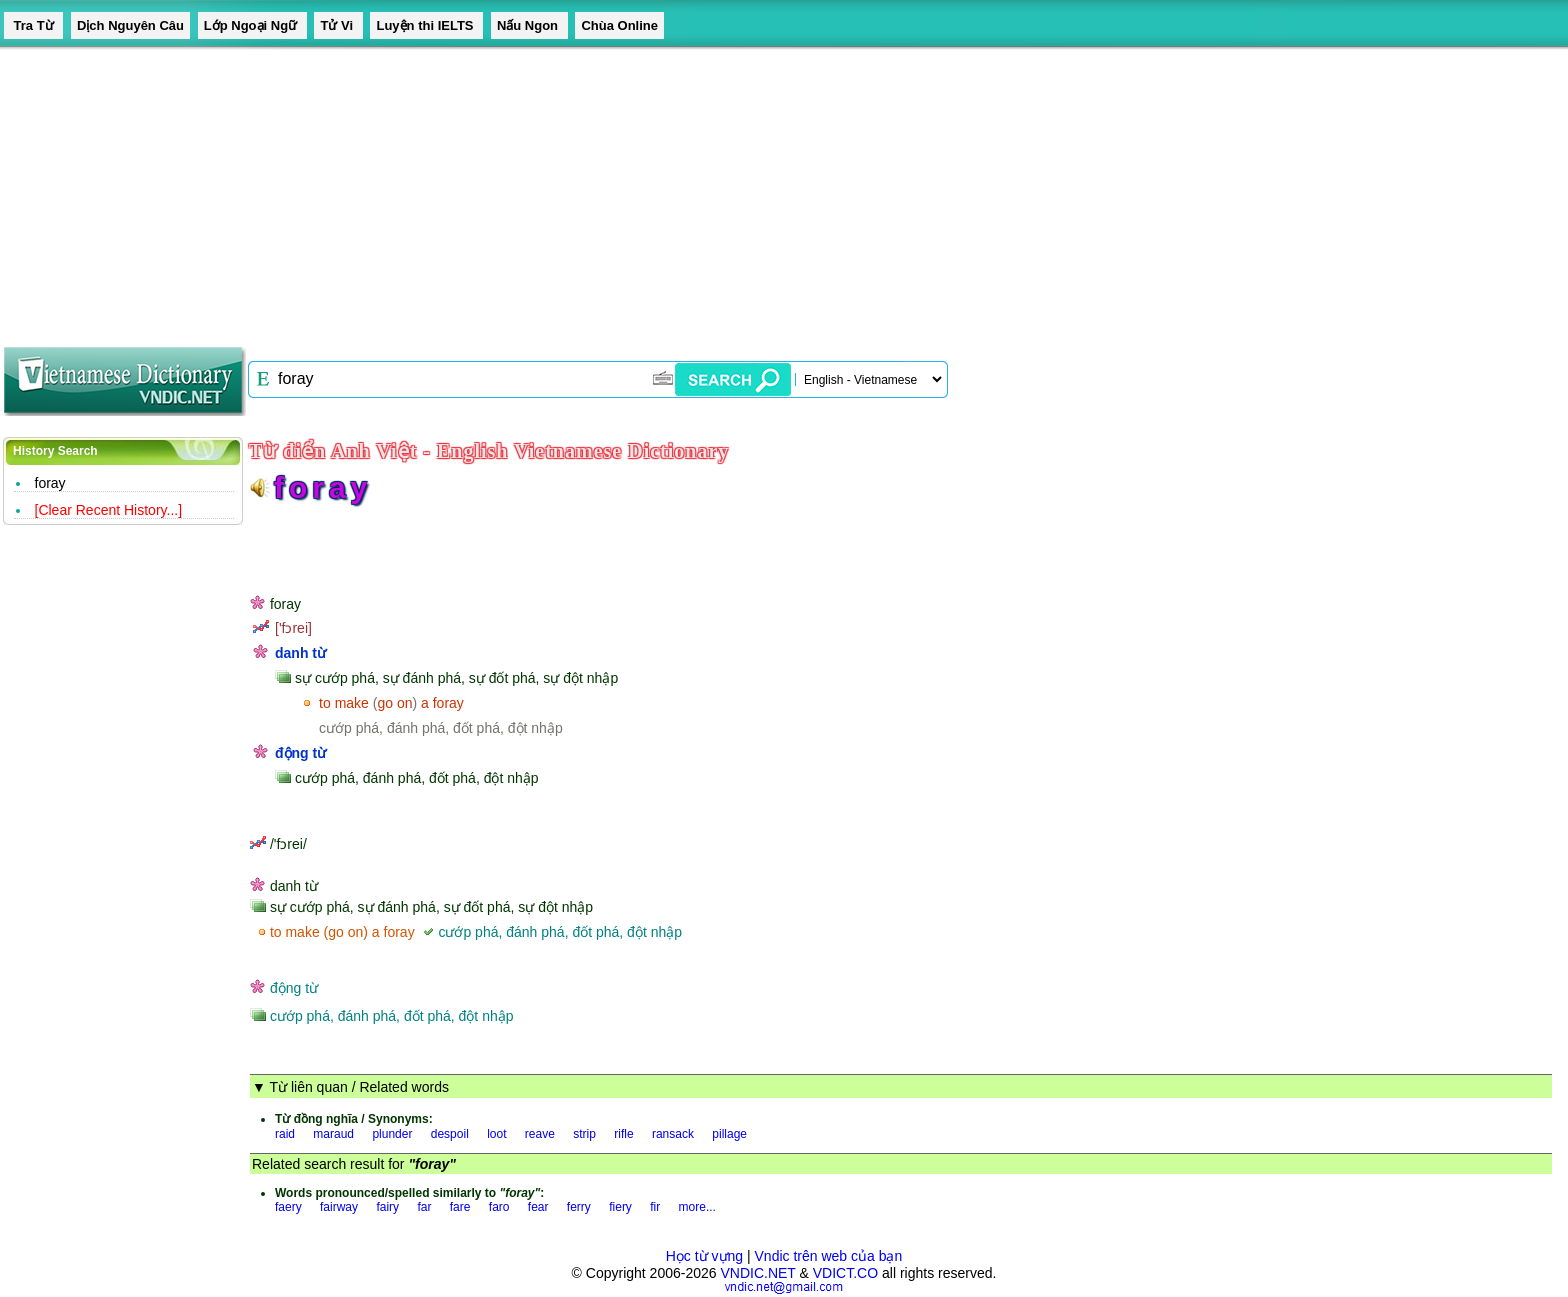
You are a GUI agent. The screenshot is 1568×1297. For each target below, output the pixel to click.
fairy (387, 1207)
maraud (333, 1134)
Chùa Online (619, 25)
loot (496, 1134)
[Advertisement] (600, 190)
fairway (339, 1207)
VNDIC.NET (757, 1273)
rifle (623, 1134)
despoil (450, 1134)
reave (540, 1134)
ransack (673, 1134)
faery (288, 1207)
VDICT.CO (845, 1273)
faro (499, 1207)
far (424, 1207)
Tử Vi (338, 25)
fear (538, 1207)
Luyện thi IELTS (426, 25)
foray (50, 483)
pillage (729, 1134)
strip (584, 1134)
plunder (392, 1134)
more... (697, 1207)
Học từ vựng (704, 1256)
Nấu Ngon (529, 25)
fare (460, 1207)
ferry (579, 1207)
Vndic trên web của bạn (829, 1256)
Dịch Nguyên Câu (130, 25)
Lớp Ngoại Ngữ (252, 25)
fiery (620, 1207)
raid (285, 1134)
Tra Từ (33, 25)
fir (655, 1207)
